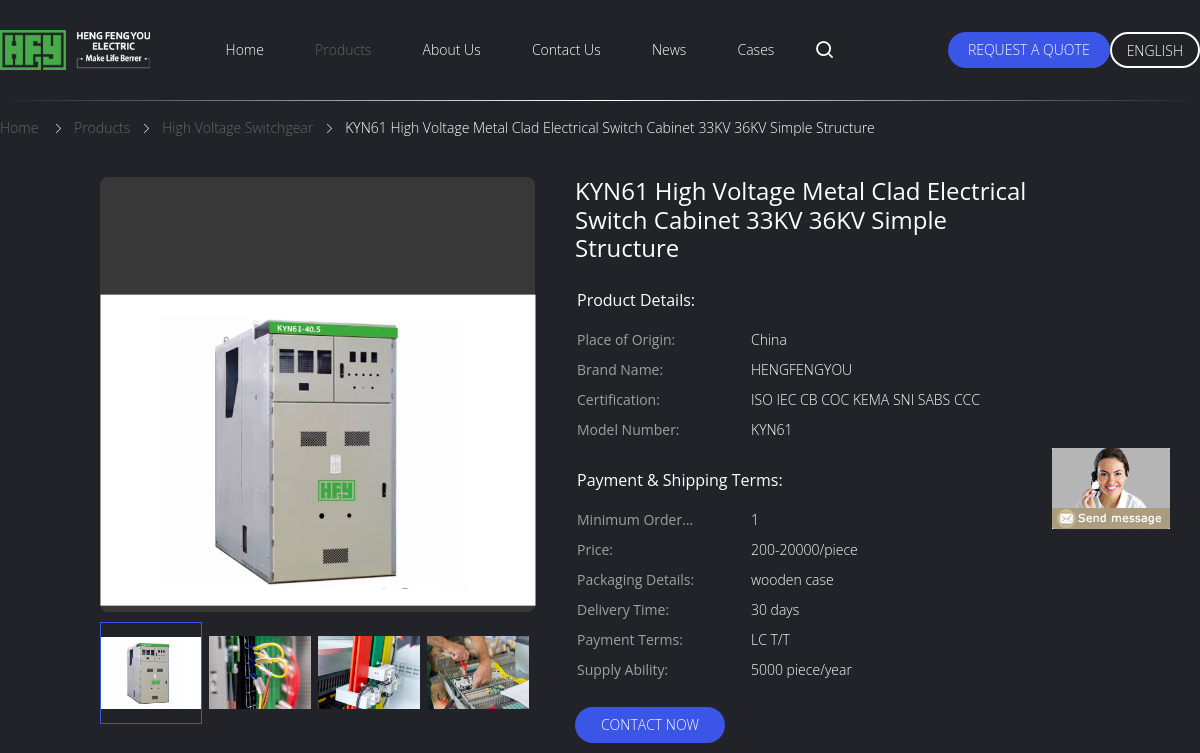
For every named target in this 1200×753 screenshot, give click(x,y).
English (1155, 50)
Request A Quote (1029, 49)
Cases (756, 49)
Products (343, 49)
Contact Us (566, 49)
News (669, 49)
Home (245, 49)
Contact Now (650, 724)
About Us (452, 49)
